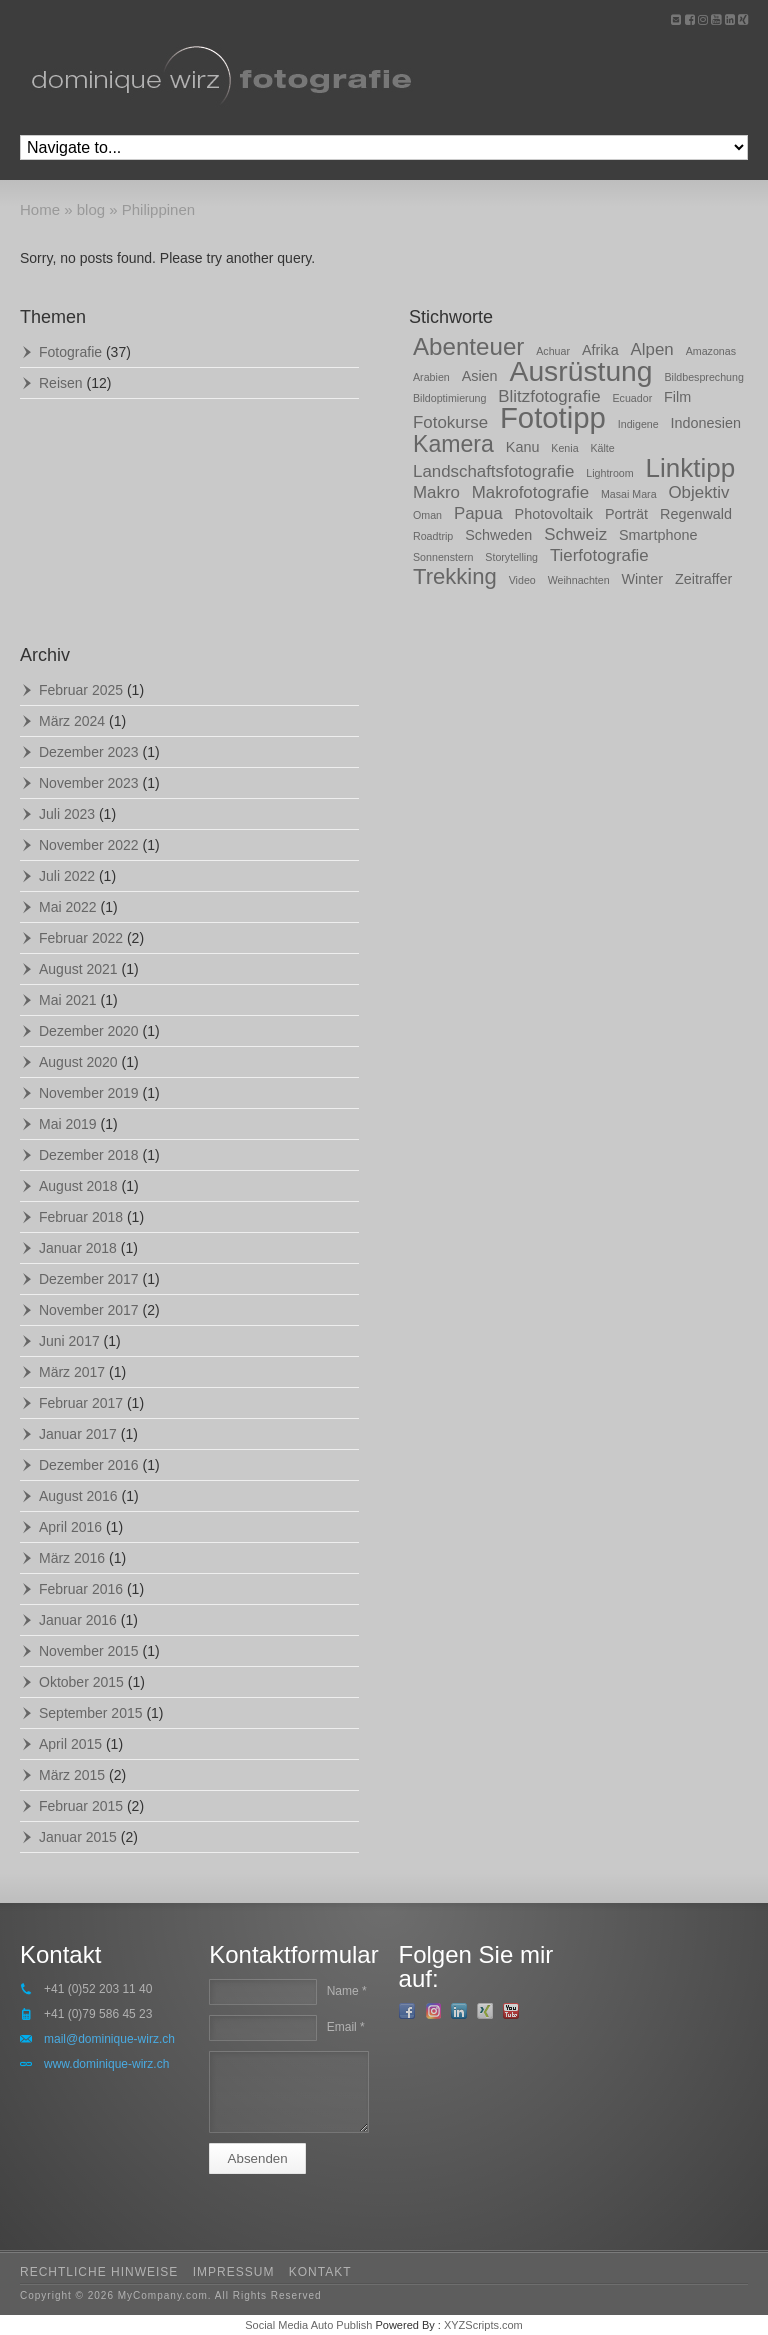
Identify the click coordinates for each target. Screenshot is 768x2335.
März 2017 (72, 1372)
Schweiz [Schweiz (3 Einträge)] (575, 534)
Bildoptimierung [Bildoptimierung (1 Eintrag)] (449, 398)
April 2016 (70, 1527)
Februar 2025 (81, 690)
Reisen (61, 383)
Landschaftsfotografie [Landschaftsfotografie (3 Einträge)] (493, 471)
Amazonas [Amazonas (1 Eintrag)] (711, 351)
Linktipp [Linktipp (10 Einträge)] (691, 468)
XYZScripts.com (483, 2325)
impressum (234, 2272)
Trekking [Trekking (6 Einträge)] (455, 576)
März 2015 (72, 1775)
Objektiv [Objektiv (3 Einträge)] (698, 492)
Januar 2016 (78, 1620)
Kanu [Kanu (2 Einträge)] (523, 447)
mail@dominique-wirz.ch (109, 2039)
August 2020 (78, 1062)
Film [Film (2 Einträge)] (677, 397)
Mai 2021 (68, 1000)
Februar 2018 (81, 1217)
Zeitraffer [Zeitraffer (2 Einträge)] (703, 579)
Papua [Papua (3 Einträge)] (478, 513)
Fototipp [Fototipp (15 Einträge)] (553, 417)
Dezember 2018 (89, 1155)
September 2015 (91, 1713)
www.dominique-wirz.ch (106, 2064)
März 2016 (72, 1558)
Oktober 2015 (81, 1682)
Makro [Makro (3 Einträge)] (436, 492)
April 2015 (70, 1744)
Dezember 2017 (89, 1279)
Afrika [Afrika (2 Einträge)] (600, 350)
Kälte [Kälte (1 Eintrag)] (602, 448)
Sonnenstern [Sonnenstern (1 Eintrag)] (443, 557)
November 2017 (89, 1310)
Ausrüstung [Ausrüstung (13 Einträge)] (581, 371)
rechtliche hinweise (99, 2272)
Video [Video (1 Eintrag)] (522, 580)
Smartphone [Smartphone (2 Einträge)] (658, 535)
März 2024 (72, 721)
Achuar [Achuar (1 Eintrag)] (553, 351)
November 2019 (89, 1093)
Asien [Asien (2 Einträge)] (480, 376)
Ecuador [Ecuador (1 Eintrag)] (632, 398)
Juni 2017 (69, 1341)
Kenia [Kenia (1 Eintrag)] (564, 448)
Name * (347, 1991)
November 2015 (89, 1651)
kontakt (320, 2272)
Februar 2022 (81, 938)
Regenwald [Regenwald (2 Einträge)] (696, 514)
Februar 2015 (81, 1806)
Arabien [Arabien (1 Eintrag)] (431, 377)
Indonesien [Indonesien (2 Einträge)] (706, 423)
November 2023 (89, 783)
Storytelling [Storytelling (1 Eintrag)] (511, 557)
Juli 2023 (67, 814)
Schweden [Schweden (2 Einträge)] (498, 535)
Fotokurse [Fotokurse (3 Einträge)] (450, 422)
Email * (346, 2027)
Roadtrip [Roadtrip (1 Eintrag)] (433, 536)
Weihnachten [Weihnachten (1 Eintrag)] (579, 580)
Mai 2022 (68, 907)
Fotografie (70, 352)
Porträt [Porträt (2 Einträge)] (626, 514)
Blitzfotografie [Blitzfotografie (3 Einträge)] (549, 396)
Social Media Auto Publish (308, 2325)
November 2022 (89, 845)
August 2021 (78, 969)
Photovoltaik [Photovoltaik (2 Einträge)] (554, 514)
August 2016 (78, 1496)
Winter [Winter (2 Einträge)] (643, 579)
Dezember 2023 (89, 752)
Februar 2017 (81, 1403)
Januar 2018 (78, 1248)
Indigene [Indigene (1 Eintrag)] (638, 424)
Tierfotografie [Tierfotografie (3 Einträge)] (599, 555)
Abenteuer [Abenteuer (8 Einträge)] (468, 346)
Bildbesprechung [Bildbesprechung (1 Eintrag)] (703, 377)
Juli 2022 (67, 876)
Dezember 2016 (89, 1465)
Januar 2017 (78, 1434)
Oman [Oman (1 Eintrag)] (427, 515)
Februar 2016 (81, 1589)
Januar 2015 (78, 1837)
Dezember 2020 (89, 1031)
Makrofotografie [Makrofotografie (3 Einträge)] (530, 492)
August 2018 (78, 1186)
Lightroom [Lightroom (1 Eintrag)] (609, 473)
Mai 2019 (68, 1124)
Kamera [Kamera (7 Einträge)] (453, 444)
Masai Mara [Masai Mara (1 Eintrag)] (629, 494)
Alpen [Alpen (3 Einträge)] (652, 349)
